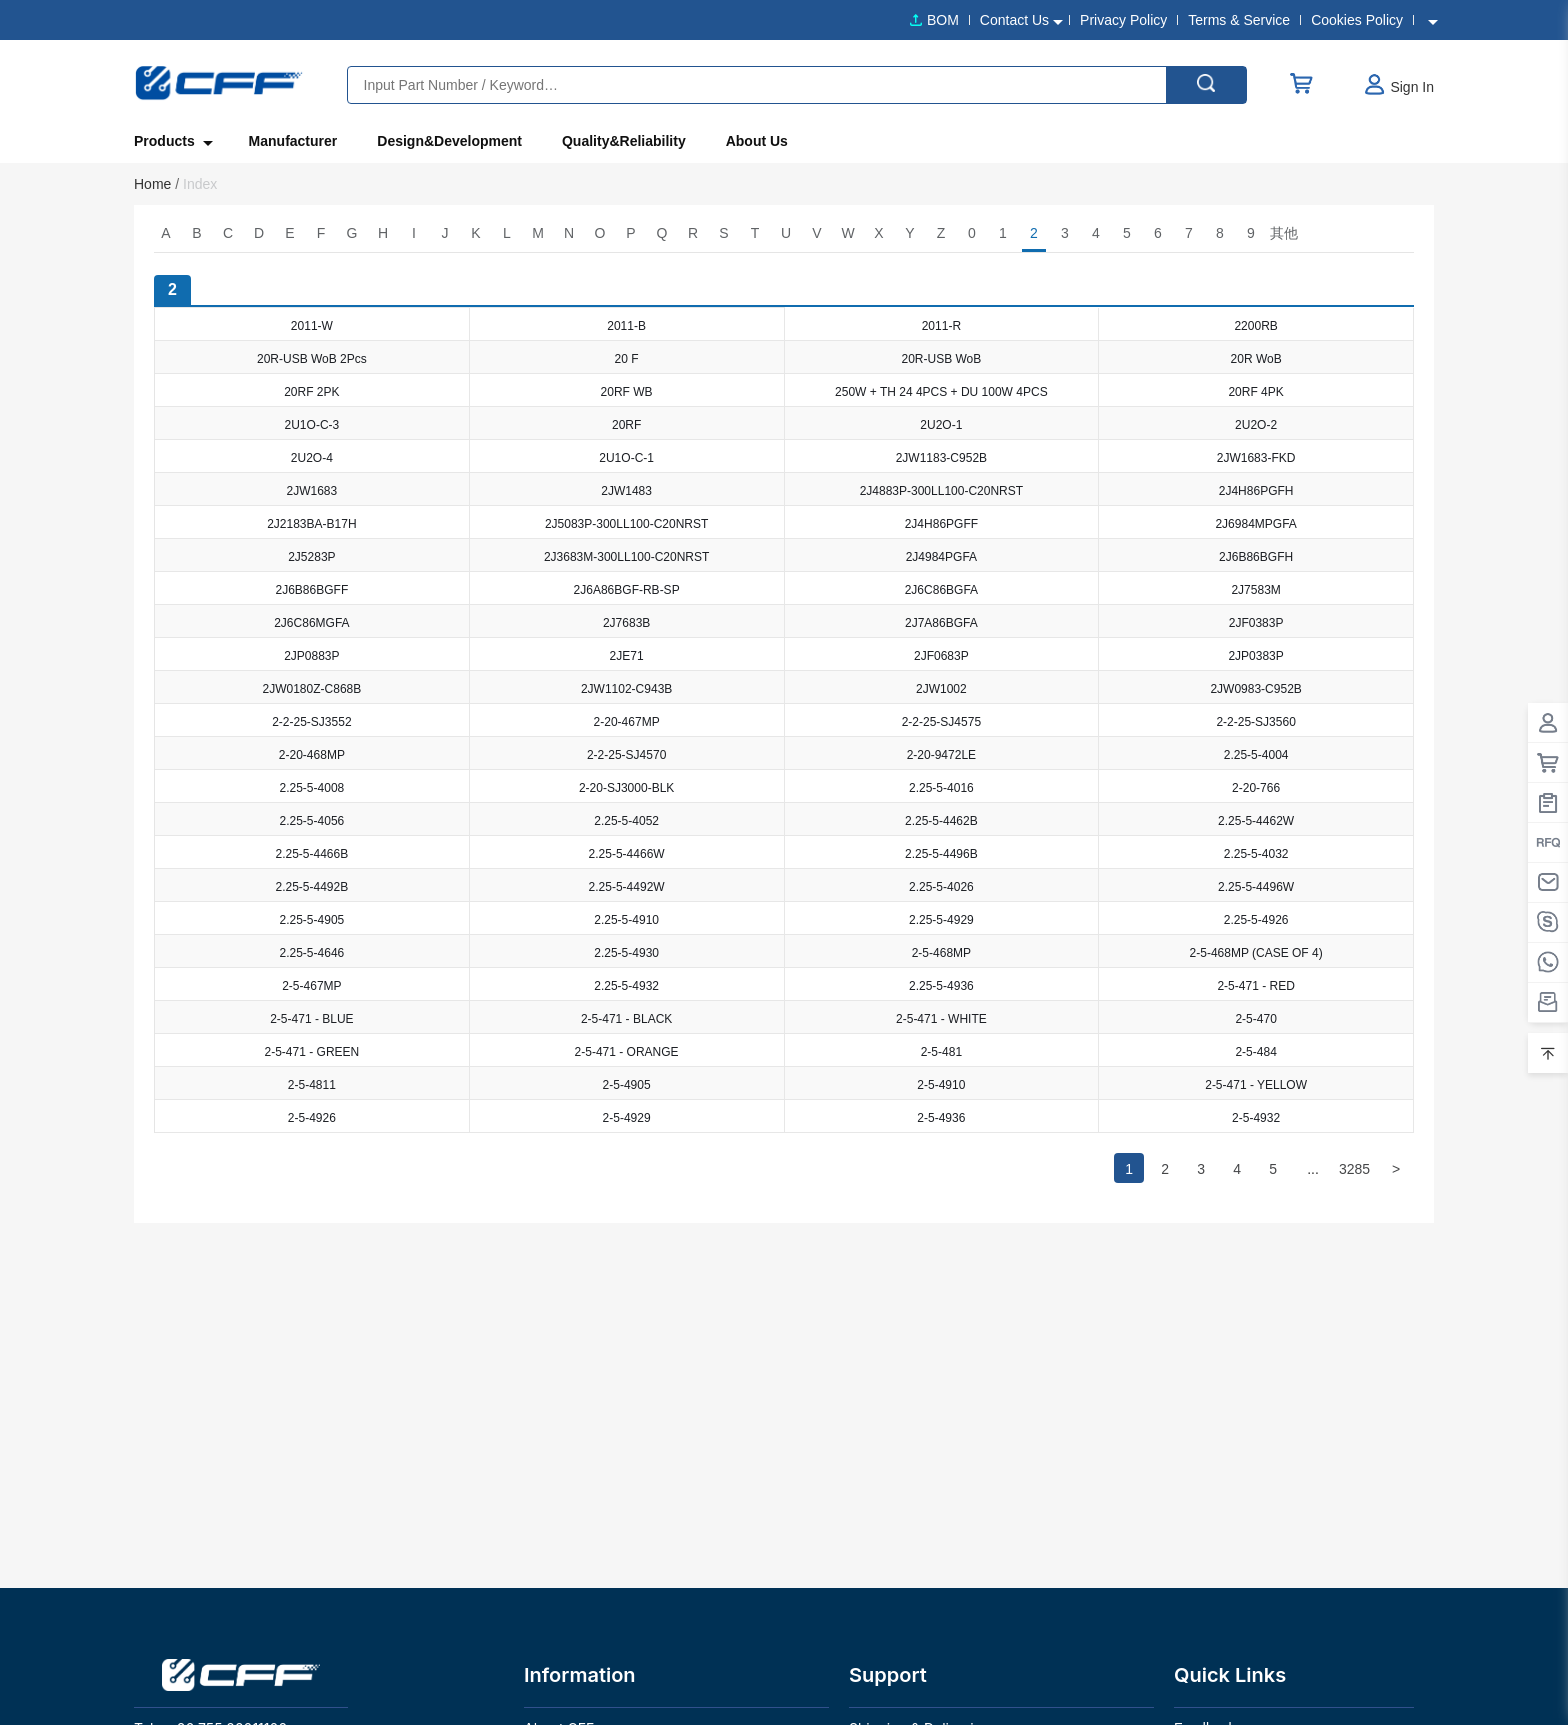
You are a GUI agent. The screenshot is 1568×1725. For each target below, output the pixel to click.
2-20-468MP (312, 755)
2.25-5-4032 (1256, 854)
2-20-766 (1256, 788)
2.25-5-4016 (941, 788)
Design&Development (449, 141)
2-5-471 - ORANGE (627, 1052)
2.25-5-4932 (626, 986)
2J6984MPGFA (1255, 524)
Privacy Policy (1123, 20)
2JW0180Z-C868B (312, 689)
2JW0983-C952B (1255, 689)
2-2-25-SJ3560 (1255, 722)
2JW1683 (312, 491)
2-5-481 (941, 1052)
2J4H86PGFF (941, 524)
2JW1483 (626, 491)
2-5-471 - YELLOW (1256, 1085)
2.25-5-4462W (1256, 821)
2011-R (941, 326)
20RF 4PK (1255, 392)
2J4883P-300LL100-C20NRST (941, 491)
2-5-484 (1255, 1052)
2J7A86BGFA (941, 623)
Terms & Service (1239, 20)
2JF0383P (1256, 623)
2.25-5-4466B (312, 854)
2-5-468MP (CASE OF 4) (1256, 953)
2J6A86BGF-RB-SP (627, 590)
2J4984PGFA (941, 557)
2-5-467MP (311, 986)
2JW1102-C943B (626, 689)
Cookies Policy (1357, 20)
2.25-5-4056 (312, 821)
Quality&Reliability (624, 141)
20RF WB (627, 392)
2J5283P (311, 557)
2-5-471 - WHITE (941, 1019)
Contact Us (1014, 20)
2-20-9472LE (941, 755)
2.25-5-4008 (312, 788)
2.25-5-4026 (941, 887)
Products (171, 142)
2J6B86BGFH (1256, 557)
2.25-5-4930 (626, 953)
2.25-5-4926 (1256, 920)
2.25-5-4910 (626, 920)
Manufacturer (293, 141)
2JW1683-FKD (1256, 458)
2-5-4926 (312, 1118)
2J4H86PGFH (1256, 491)
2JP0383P (1255, 656)
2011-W (312, 326)
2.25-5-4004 (1256, 755)
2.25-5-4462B (941, 821)
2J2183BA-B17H (311, 524)
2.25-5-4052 (626, 821)
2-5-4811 (312, 1085)
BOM (943, 20)
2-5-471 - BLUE (311, 1019)
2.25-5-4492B (312, 887)
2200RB (1255, 326)
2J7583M (1255, 590)
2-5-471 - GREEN (312, 1052)
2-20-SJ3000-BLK (626, 788)
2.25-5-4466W (627, 854)
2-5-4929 (627, 1118)
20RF (626, 425)
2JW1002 (941, 689)
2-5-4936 (941, 1118)
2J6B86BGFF (312, 590)
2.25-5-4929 (941, 920)
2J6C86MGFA (311, 623)
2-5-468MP (941, 953)
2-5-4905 (627, 1085)
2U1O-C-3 (312, 425)
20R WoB (1256, 359)
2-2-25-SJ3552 (311, 722)
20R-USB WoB (941, 359)
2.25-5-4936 (941, 986)
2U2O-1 (941, 425)
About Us (757, 141)
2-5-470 (1255, 1019)
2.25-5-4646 (312, 953)
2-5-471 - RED (1255, 986)
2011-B (626, 326)
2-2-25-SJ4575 (941, 722)
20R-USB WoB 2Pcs (312, 359)
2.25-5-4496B (941, 854)
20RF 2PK (311, 392)
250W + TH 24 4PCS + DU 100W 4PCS (941, 392)
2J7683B (626, 623)
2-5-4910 (941, 1085)
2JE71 (627, 656)
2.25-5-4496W (1256, 887)
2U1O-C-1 (626, 458)
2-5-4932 (1256, 1118)
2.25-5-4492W (627, 887)
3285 (1354, 1169)
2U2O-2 (1256, 425)
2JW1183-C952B (941, 458)
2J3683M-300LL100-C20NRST (626, 557)
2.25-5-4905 (312, 920)
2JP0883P (311, 656)
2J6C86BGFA (941, 590)
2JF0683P (941, 656)
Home (156, 184)
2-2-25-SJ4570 (626, 755)
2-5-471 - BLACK (626, 1019)
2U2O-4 (312, 458)
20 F (627, 359)
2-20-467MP (627, 722)
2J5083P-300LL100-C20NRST (626, 524)
